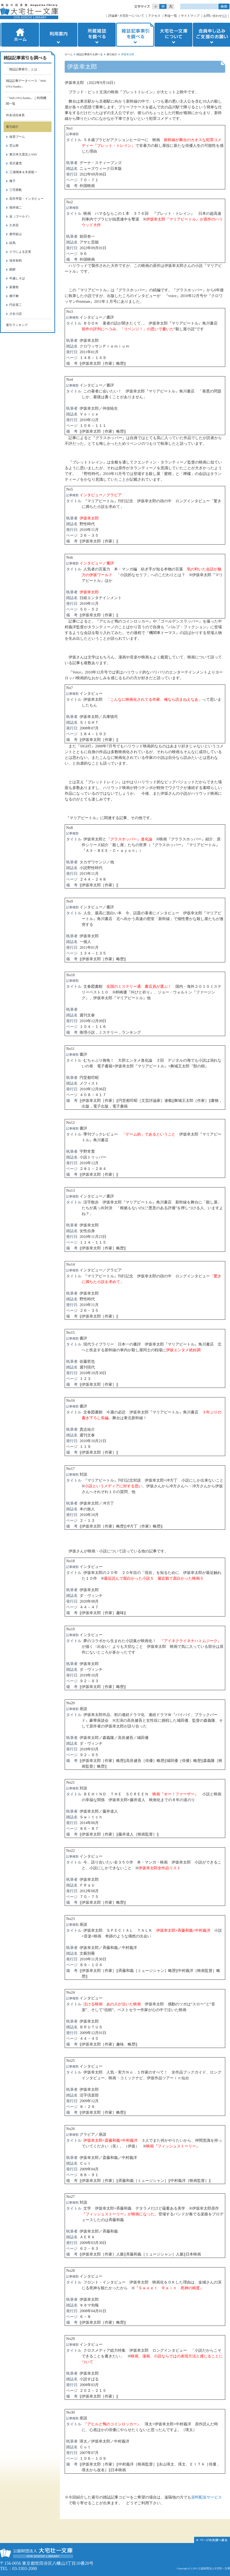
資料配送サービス (206, 2497)
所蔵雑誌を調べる (97, 35)
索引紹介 (112, 54)
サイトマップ (190, 15)
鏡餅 (12, 269)
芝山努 (14, 145)
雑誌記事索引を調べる (135, 35)
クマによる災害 (20, 252)
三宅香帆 (15, 190)
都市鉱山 (15, 234)
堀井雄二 (15, 207)
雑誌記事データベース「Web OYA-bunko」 (26, 83)
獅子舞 (14, 296)
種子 (12, 181)
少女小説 (15, 313)
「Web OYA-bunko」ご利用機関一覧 (26, 100)
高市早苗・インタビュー (26, 198)
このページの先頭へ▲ (212, 2540)
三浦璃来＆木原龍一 (23, 172)
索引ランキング (17, 325)
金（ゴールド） (20, 216)
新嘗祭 (14, 287)
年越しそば (17, 278)
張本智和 (15, 260)
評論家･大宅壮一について (126, 15)
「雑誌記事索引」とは (21, 69)
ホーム (19, 35)
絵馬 (12, 243)
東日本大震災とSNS (23, 154)
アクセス (154, 15)
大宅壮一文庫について (173, 35)
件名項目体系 (15, 115)
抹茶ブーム (17, 136)
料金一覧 (171, 15)
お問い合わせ (212, 15)
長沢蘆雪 (15, 163)
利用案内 (58, 35)
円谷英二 (15, 305)
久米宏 (14, 225)
